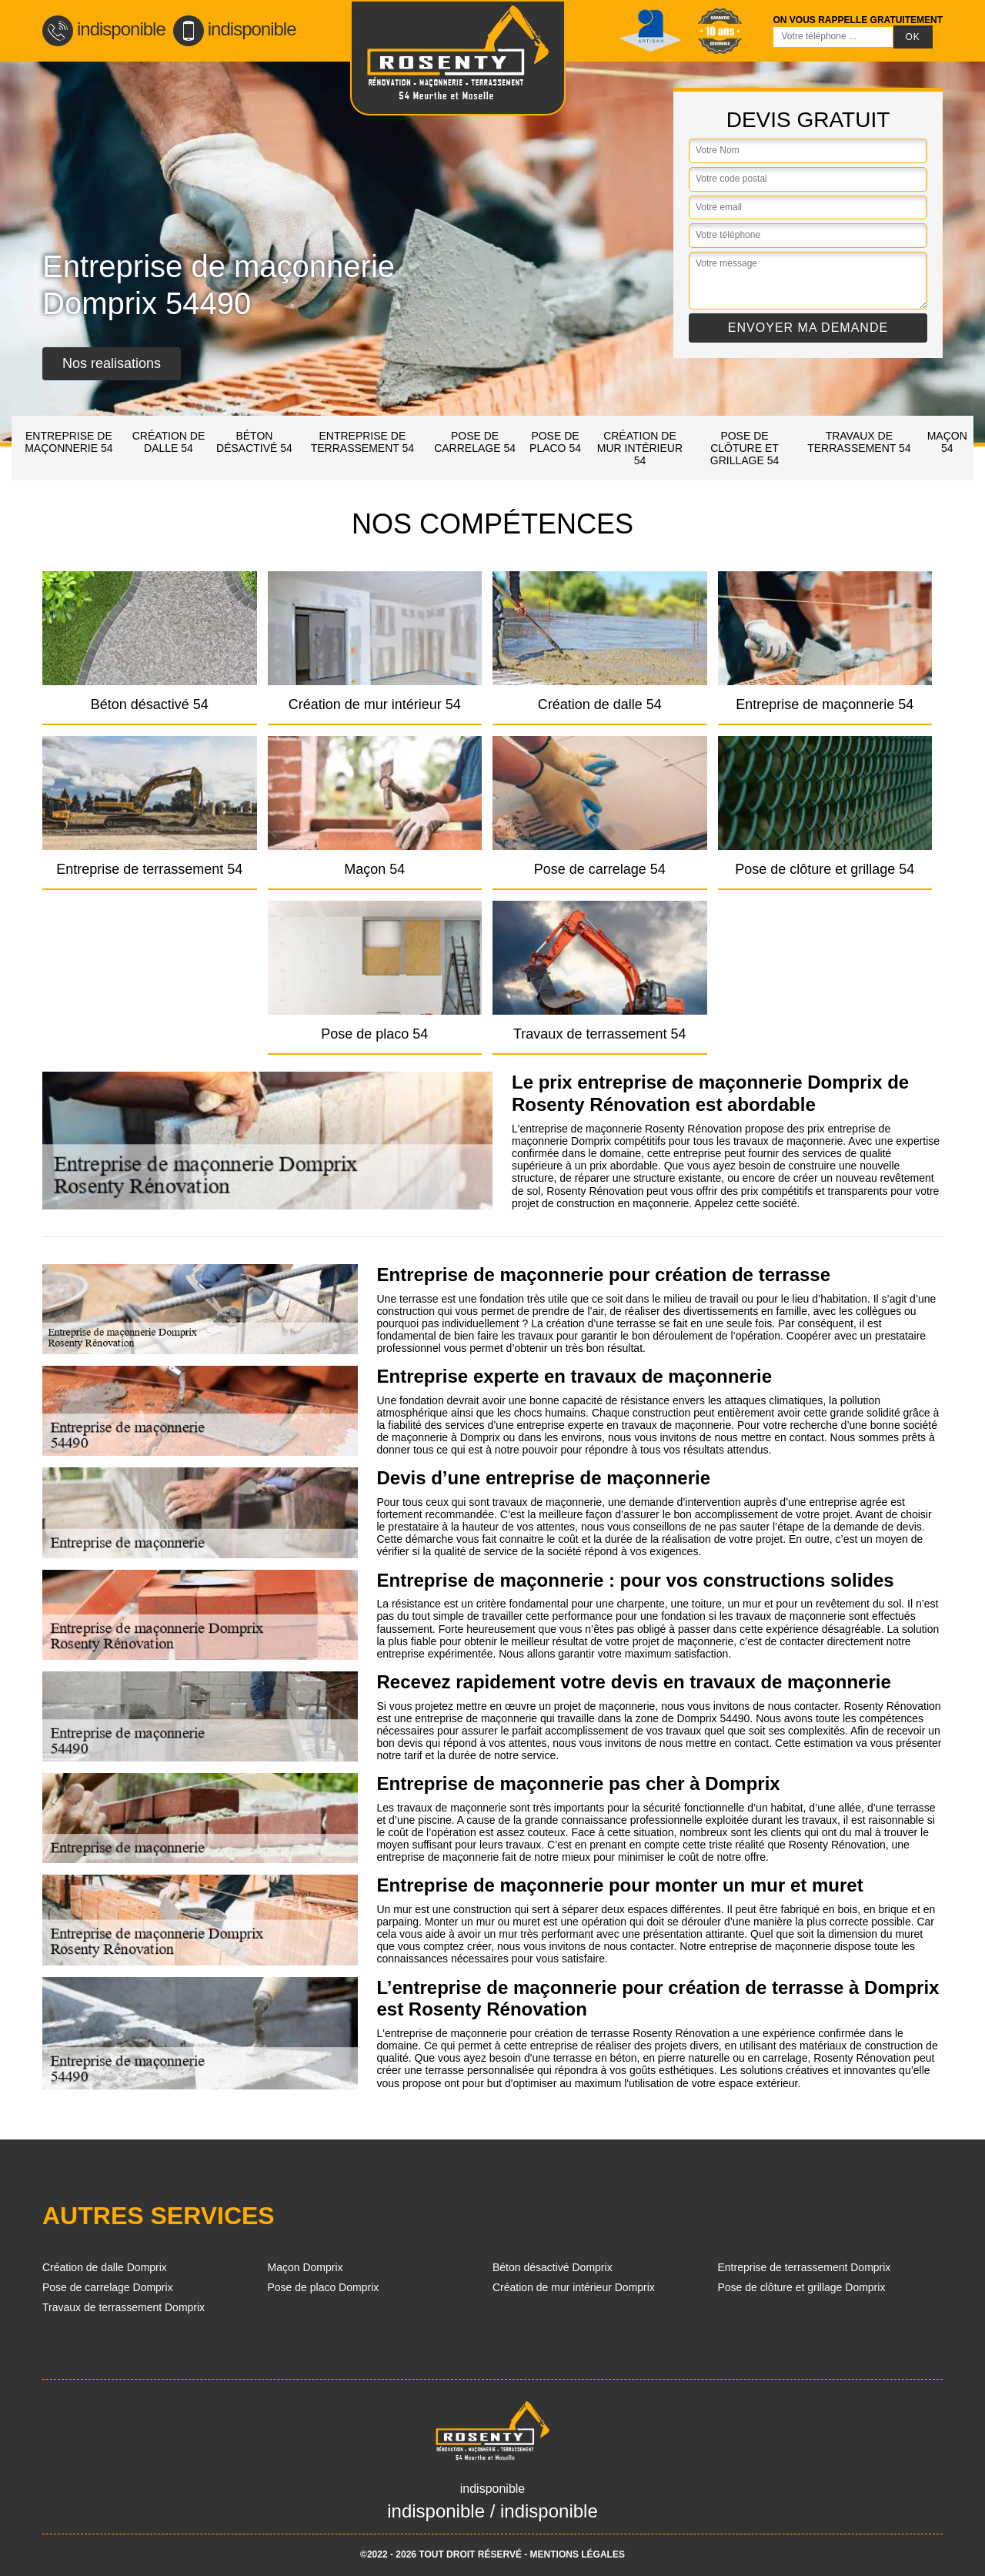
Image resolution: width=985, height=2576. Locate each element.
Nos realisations (111, 363)
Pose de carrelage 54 (475, 442)
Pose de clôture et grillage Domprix (802, 2287)
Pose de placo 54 (555, 442)
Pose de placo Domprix (323, 2287)
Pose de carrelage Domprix (107, 2287)
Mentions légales (577, 2554)
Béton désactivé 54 (254, 442)
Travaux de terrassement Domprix (123, 2307)
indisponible (103, 28)
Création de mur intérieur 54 (640, 448)
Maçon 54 (947, 442)
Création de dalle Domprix (104, 2267)
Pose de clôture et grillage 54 (745, 448)
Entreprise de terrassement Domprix (804, 2267)
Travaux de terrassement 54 (858, 442)
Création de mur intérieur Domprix (573, 2287)
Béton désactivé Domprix (552, 2267)
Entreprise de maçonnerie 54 (68, 442)
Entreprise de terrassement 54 (362, 442)
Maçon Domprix (305, 2267)
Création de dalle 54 (168, 442)
